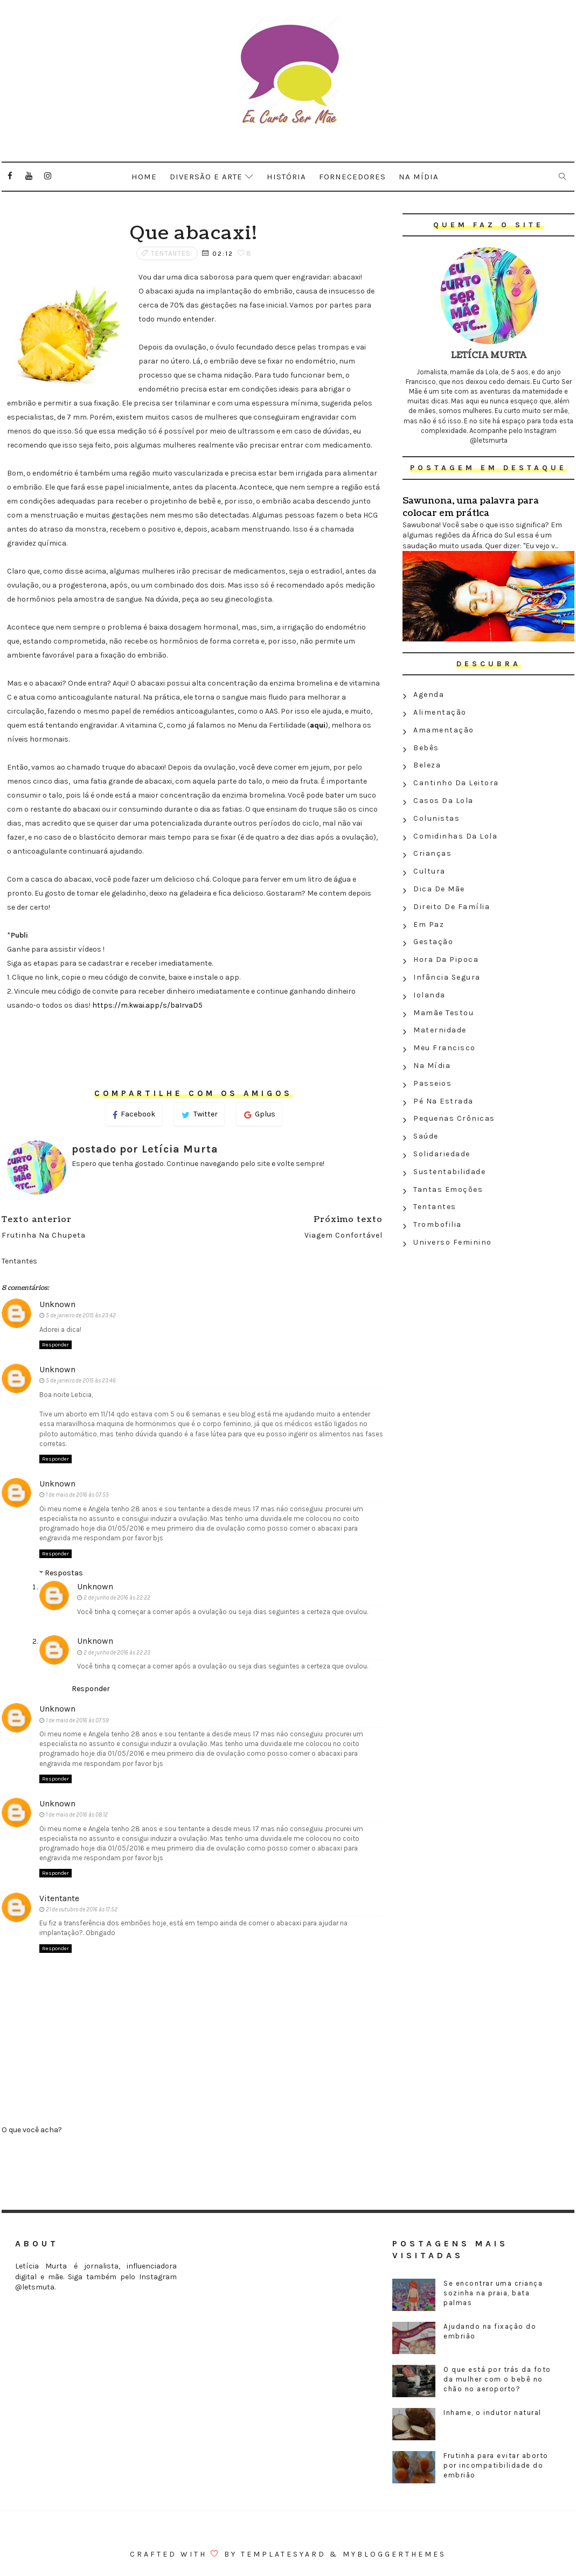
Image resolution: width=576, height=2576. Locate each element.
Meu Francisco (444, 1047)
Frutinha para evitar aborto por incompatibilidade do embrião (496, 2465)
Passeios (432, 1083)
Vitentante (59, 1898)
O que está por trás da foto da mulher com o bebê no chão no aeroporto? (497, 2379)
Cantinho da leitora (456, 782)
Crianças (432, 853)
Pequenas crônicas (454, 1118)
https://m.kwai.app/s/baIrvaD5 (147, 1005)
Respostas (64, 1572)
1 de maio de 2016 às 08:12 (77, 1814)
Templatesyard (283, 2554)
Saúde (426, 1136)
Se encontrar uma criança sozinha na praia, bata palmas (493, 2293)
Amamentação (443, 730)
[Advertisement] (488, 1329)
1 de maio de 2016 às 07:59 (77, 1720)
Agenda (428, 694)
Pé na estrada (443, 1101)
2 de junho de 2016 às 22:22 (117, 1597)
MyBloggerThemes (394, 2554)
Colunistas (436, 818)
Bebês (426, 747)
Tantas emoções (448, 1189)
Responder (55, 1345)
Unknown (57, 1304)
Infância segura (447, 977)
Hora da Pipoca (445, 959)
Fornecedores (352, 176)
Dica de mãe (439, 888)
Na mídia (419, 176)
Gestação (433, 941)
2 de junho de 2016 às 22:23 (117, 1652)
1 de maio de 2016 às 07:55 (77, 1494)
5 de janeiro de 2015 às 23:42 (81, 1315)
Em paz (428, 924)
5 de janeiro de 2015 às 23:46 (81, 1380)
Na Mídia (431, 1065)
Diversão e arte (206, 176)
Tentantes (171, 253)
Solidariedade (441, 1153)
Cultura (429, 871)
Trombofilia (437, 1224)
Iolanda (429, 995)
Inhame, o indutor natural (492, 2413)
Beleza (427, 765)
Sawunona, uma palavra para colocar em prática (470, 506)
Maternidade (440, 1030)
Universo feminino (452, 1242)
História (286, 176)
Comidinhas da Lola (455, 836)
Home (144, 176)
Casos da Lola (443, 800)
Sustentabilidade (449, 1171)
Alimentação (440, 712)
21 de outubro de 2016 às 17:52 (81, 1909)
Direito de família (451, 906)
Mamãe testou (443, 1012)
